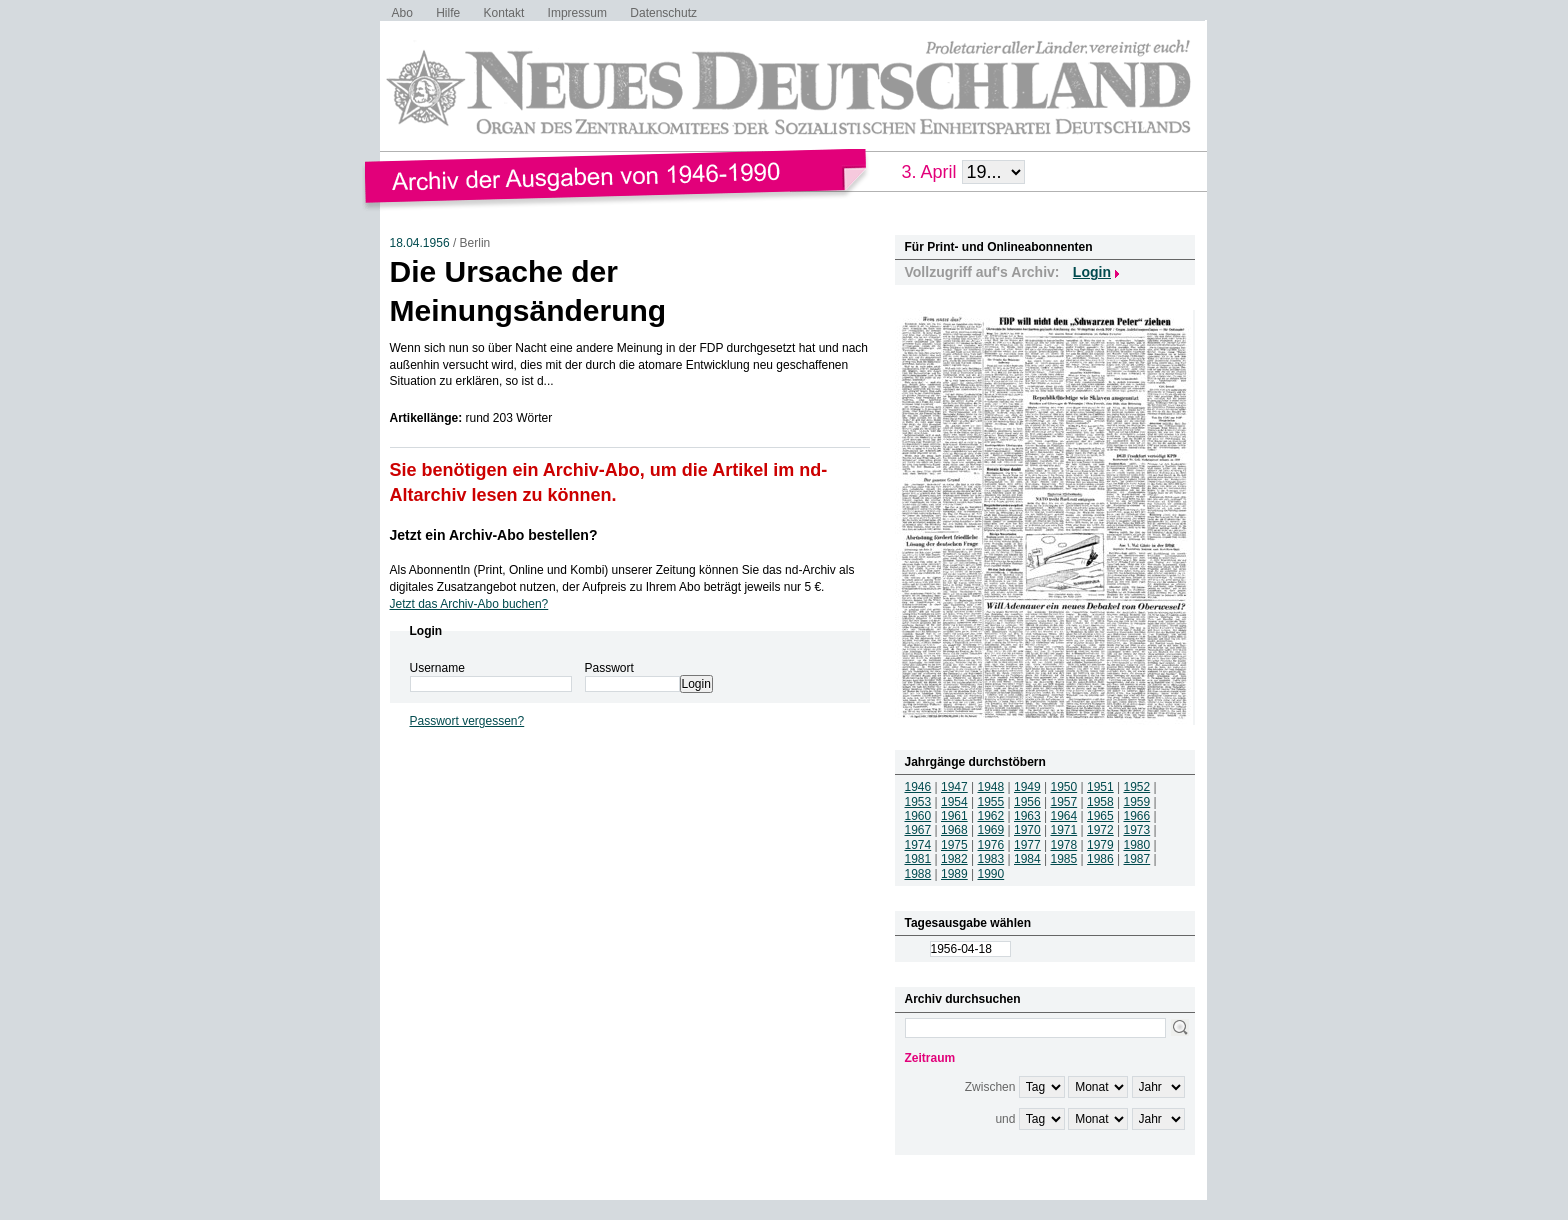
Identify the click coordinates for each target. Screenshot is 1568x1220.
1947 (954, 787)
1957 (1064, 802)
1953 (918, 802)
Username (437, 668)
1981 (918, 859)
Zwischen (990, 1087)
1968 (954, 830)
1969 (991, 830)
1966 (1137, 816)
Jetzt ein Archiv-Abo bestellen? (494, 535)
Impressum (577, 13)
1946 (918, 787)
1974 (918, 845)
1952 (1137, 787)
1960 (918, 816)
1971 (1064, 830)
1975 (954, 845)
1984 (1027, 859)
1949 (1027, 787)
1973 (1137, 830)
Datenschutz (663, 13)
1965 (1100, 816)
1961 (954, 816)
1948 (991, 787)
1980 (1137, 845)
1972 (1100, 830)
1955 (991, 802)
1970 (1027, 830)
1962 (991, 816)
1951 (1100, 787)
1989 (954, 874)
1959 (1137, 802)
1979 (1100, 845)
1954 (954, 802)
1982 (954, 859)
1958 (1100, 802)
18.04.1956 (420, 243)
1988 (918, 874)
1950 (1064, 787)
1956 (1027, 802)
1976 (991, 845)
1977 (1027, 845)
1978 (1064, 845)
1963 (1027, 816)
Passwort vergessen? (467, 721)
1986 (1100, 859)
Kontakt (504, 13)
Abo (402, 13)
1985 (1064, 859)
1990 (991, 874)
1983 (991, 859)
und (1005, 1119)
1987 (1137, 859)
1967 (918, 830)
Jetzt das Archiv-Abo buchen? (469, 604)
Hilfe (448, 13)
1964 (1064, 816)
